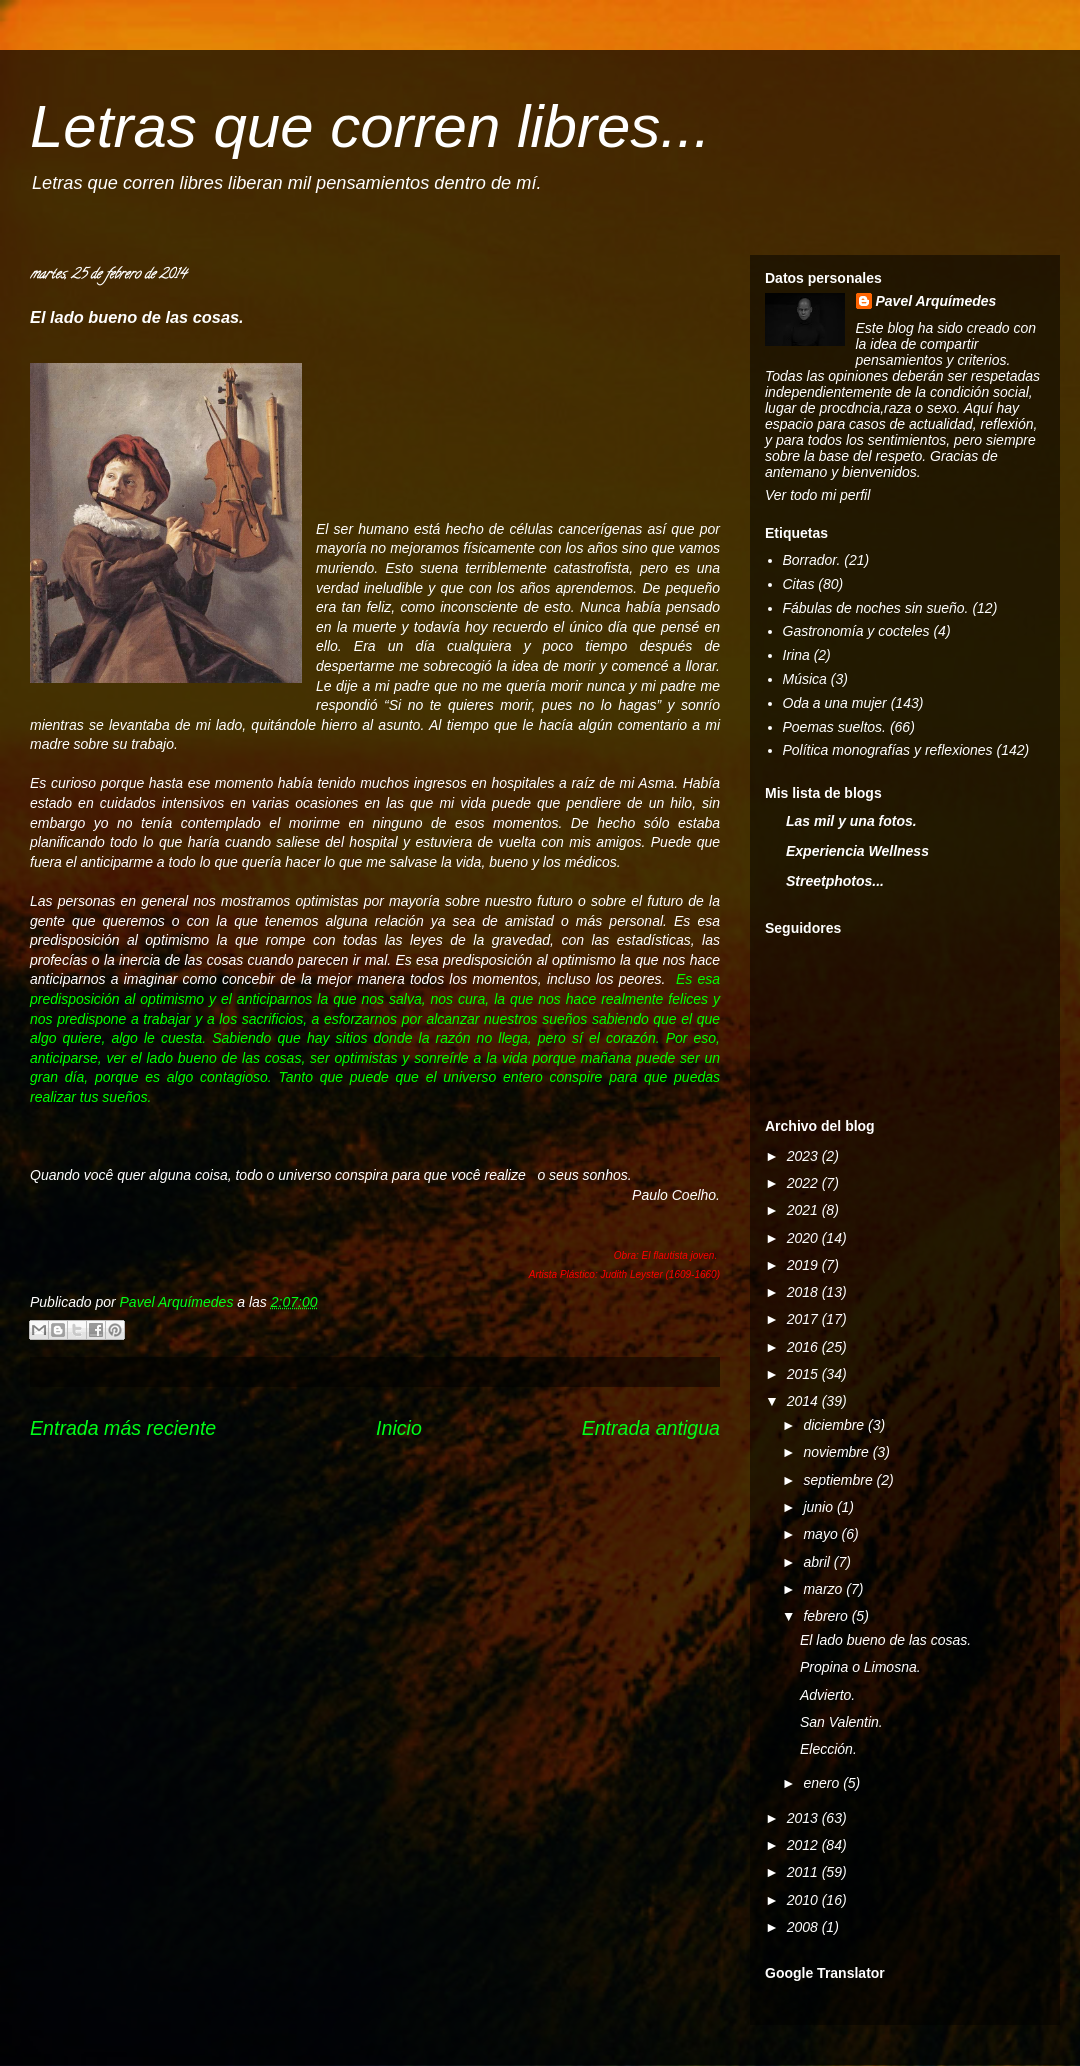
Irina (796, 655)
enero (823, 1783)
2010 (804, 1900)
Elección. (828, 1749)
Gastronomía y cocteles (856, 631)
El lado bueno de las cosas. (885, 1640)
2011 (804, 1872)
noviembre (837, 1452)
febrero (827, 1616)
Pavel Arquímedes (936, 301)
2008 (804, 1927)
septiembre (839, 1480)
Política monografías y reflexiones (888, 750)
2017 (804, 1319)
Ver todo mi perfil (817, 495)
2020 (804, 1238)
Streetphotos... (835, 881)
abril (818, 1562)
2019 (804, 1265)
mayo (822, 1534)
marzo (824, 1589)
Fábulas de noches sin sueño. (876, 608)
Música (805, 679)
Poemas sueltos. (835, 727)
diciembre (835, 1425)
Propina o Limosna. (860, 1667)
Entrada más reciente (123, 1428)
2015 (804, 1374)
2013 (804, 1818)
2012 (804, 1845)
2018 (804, 1292)
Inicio (399, 1428)
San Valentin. (841, 1722)
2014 (804, 1401)
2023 (804, 1156)
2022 (804, 1183)
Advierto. (827, 1695)
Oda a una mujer (835, 703)
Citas (799, 584)
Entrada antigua (651, 1428)
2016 (804, 1347)
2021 (804, 1210)
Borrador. (812, 560)
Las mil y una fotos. (851, 821)
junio (819, 1507)
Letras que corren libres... (370, 126)
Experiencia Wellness (857, 851)
